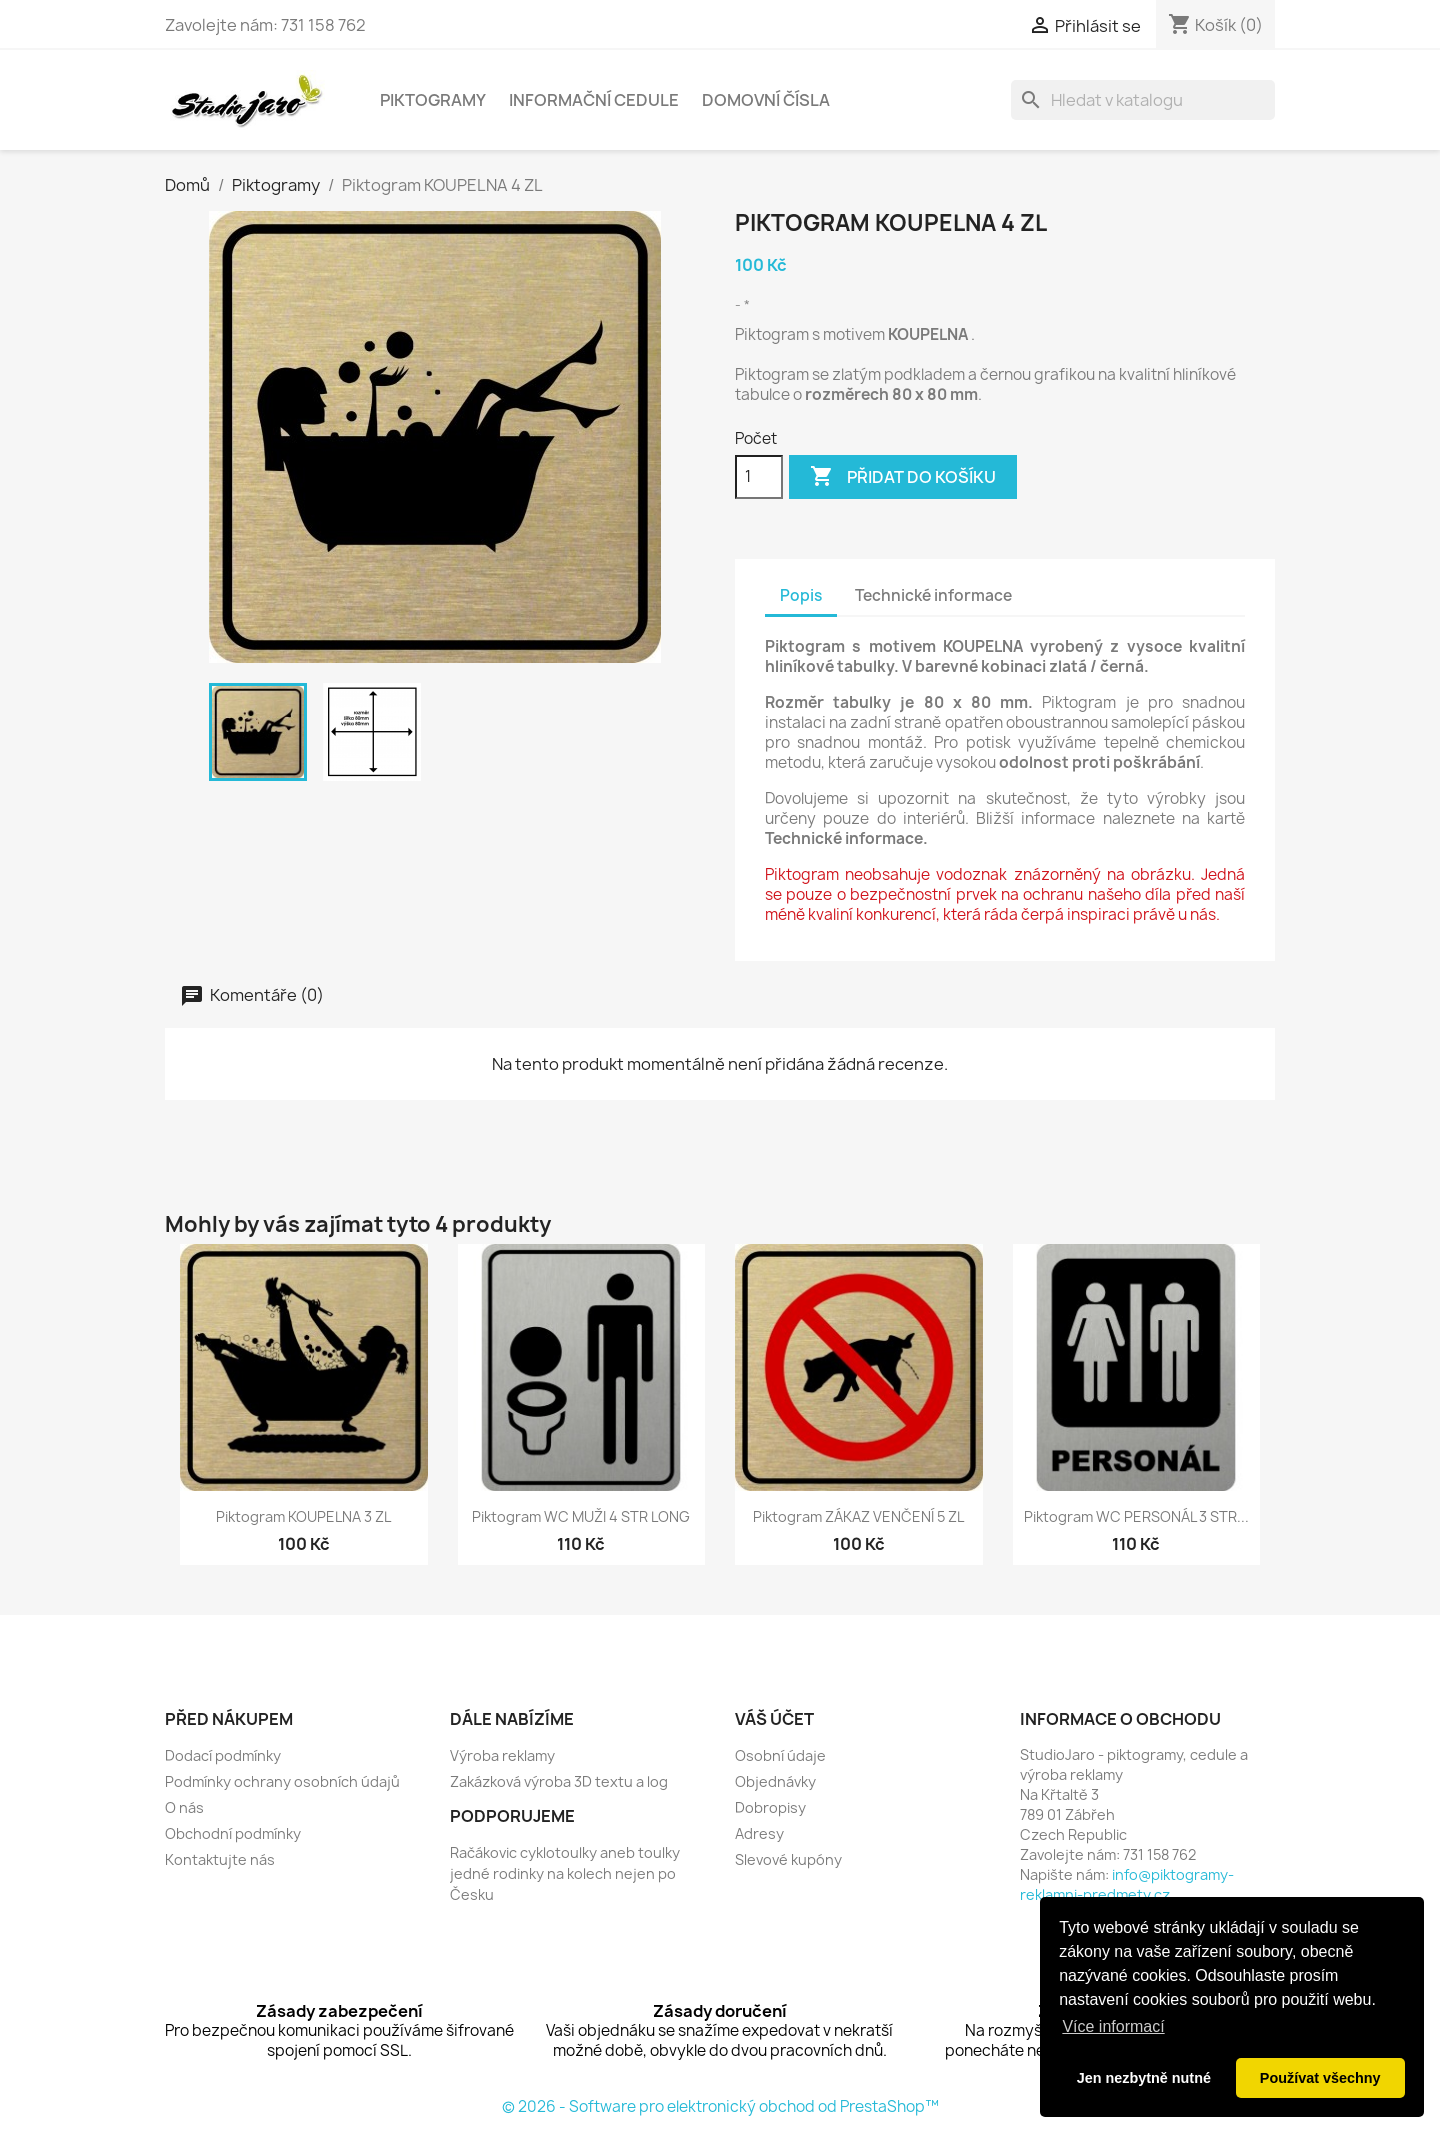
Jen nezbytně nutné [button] (1144, 2078)
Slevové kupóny (788, 1859)
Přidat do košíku (903, 477)
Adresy (759, 1833)
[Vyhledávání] (1143, 100)
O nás (184, 1807)
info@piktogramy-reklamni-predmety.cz (1127, 1884)
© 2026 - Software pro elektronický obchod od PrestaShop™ (720, 2106)
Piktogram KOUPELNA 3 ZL (303, 1516)
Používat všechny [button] (1320, 2078)
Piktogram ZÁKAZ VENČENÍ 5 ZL (858, 1516)
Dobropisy (770, 1807)
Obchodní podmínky (233, 1833)
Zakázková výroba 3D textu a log (559, 1781)
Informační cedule (594, 100)
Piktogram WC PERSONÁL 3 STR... (1136, 1516)
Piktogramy (433, 100)
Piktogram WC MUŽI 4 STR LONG (581, 1516)
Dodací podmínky (223, 1755)
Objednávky (775, 1781)
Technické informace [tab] (933, 595)
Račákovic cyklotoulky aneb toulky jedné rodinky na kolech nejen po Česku (565, 1873)
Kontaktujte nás (220, 1859)
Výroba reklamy (502, 1755)
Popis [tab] (801, 595)
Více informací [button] (1113, 2026)
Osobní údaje (780, 1755)
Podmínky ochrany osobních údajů (282, 1781)
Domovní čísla (766, 100)
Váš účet (774, 1719)
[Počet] (759, 477)
